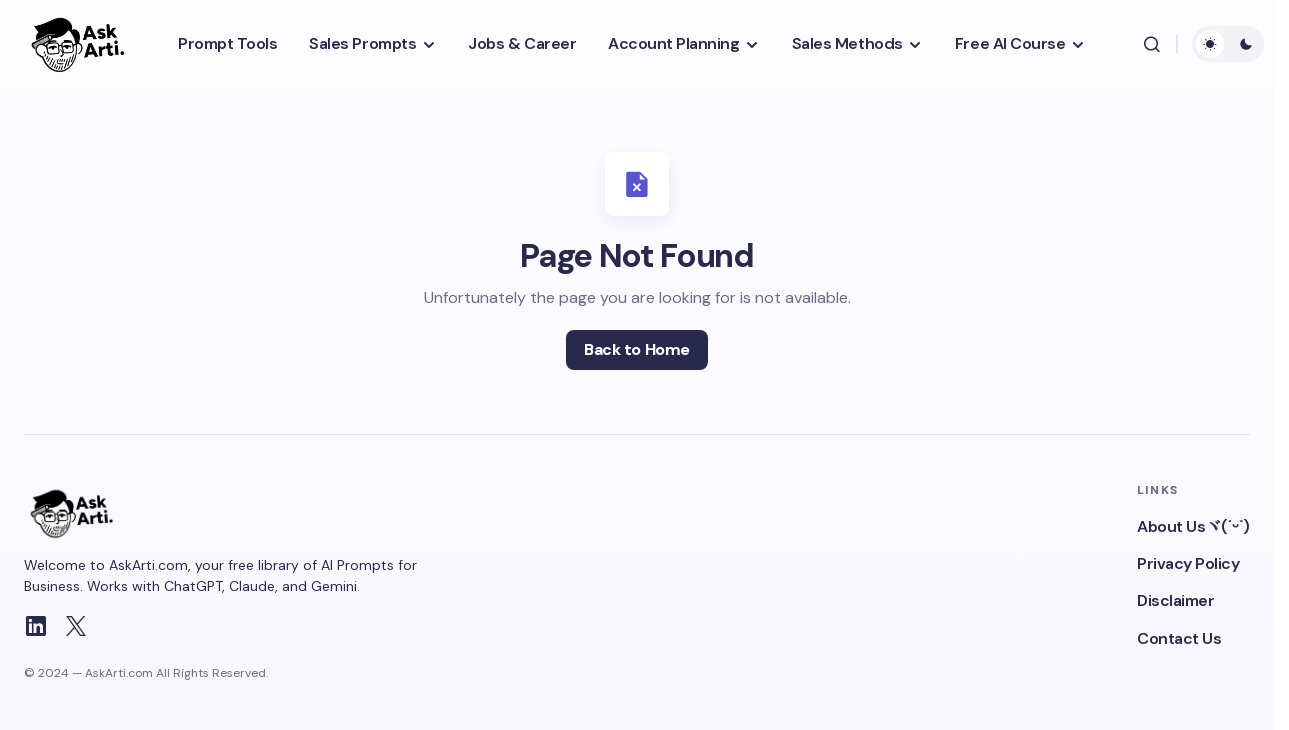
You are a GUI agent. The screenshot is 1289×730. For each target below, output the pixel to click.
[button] (1152, 44)
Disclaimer (1175, 600)
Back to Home (636, 349)
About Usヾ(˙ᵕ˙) (1193, 526)
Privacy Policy (1188, 563)
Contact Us (1179, 638)
